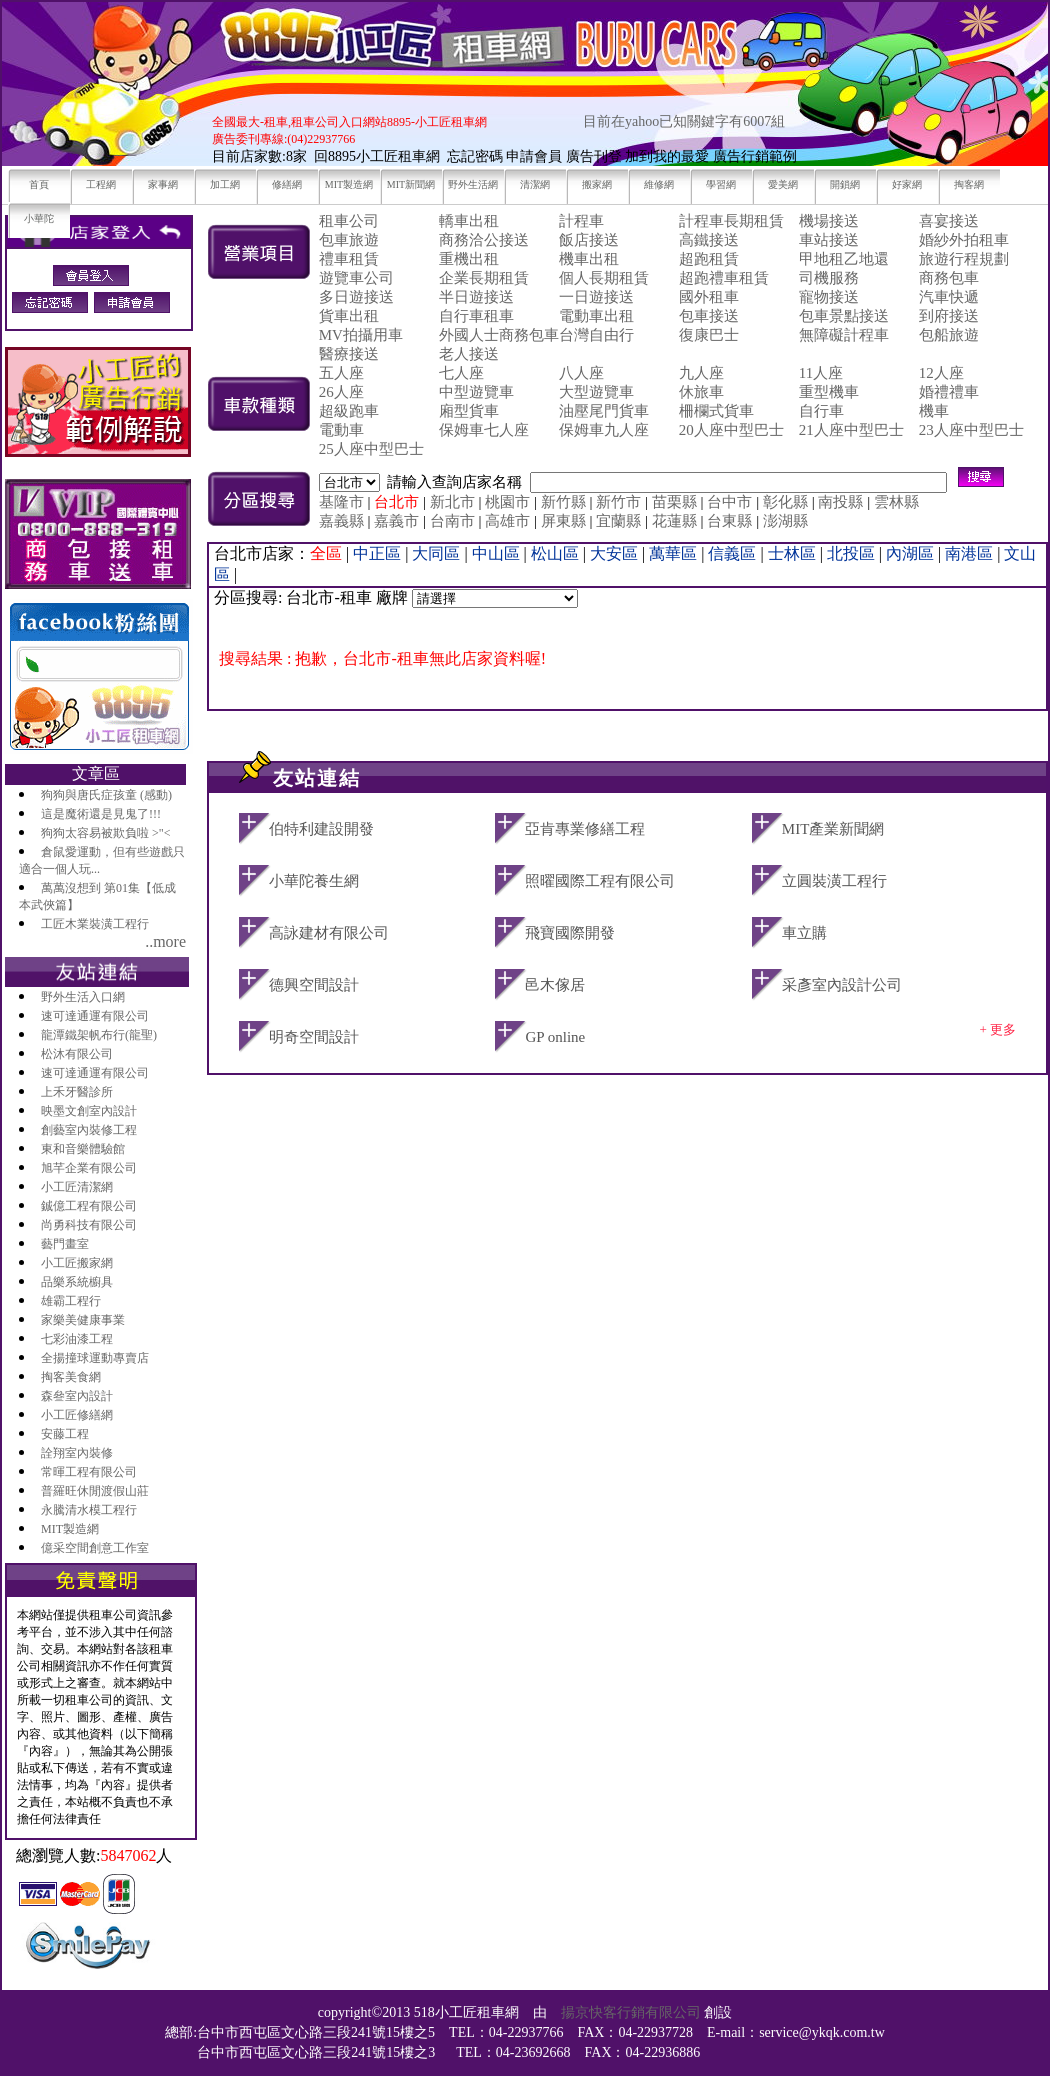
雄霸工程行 (71, 1301)
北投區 (853, 553)
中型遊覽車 (476, 392)
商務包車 (949, 278)
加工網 (225, 184)
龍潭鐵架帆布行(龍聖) (99, 1035)
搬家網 (597, 184)
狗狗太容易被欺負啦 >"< (105, 833)
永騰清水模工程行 (89, 1510)
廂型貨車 (469, 411)
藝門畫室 (65, 1244)
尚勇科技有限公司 (89, 1225)
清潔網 (535, 184)
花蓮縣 (674, 521)
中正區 (379, 553)
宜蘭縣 (618, 521)
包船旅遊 (949, 335)
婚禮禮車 (949, 392)
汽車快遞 (949, 297)
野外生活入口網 (83, 997)
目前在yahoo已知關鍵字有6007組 (684, 121)
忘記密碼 (475, 156)
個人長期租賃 (604, 278)
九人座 (701, 373)
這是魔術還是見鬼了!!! (101, 814)
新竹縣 (563, 502)
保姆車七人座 (484, 430)
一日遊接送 (596, 297)
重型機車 (829, 392)
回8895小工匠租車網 (379, 156)
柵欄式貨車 (716, 411)
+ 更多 (997, 1029)
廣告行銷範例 (755, 156)
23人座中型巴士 (971, 430)
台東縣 (729, 521)
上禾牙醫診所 (77, 1092)
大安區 (616, 553)
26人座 (341, 392)
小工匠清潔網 (77, 1187)
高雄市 (507, 521)
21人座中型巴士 (851, 430)
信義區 (734, 553)
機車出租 (589, 259)
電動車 (341, 430)
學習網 (721, 184)
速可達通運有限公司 (95, 1016)
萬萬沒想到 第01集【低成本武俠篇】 (97, 896)
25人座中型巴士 (371, 449)
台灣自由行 (596, 335)
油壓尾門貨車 (604, 411)
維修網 (659, 184)
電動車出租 (596, 316)
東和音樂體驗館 (83, 1149)
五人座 (341, 373)
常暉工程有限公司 (89, 1472)
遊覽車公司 (356, 278)
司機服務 (829, 278)
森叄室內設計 (77, 1396)
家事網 (163, 184)
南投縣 (840, 502)
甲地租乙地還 (844, 259)
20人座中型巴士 (731, 430)
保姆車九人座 (604, 430)
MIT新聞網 (411, 184)
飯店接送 (589, 240)
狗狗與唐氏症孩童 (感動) (106, 795)
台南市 (452, 521)
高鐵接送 (709, 240)
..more (165, 941)
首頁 (39, 184)
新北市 (452, 502)
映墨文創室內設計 (89, 1111)
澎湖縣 (785, 521)
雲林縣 (896, 502)
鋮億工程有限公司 (89, 1206)
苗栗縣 (674, 502)
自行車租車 (476, 316)
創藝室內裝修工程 (89, 1130)
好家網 (907, 184)
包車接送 (709, 316)
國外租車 (709, 297)
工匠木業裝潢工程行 (95, 924)
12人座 (941, 373)
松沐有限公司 (77, 1054)
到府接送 (949, 316)
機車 (934, 411)
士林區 (794, 553)
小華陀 (39, 218)
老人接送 (469, 354)
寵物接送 (829, 297)
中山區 (498, 553)
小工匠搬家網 (77, 1263)
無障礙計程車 (844, 335)
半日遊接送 (476, 297)
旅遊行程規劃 (964, 259)
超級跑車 (349, 411)
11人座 (821, 373)
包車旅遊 (349, 240)
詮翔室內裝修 (77, 1453)
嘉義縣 (341, 521)
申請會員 (534, 156)
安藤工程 (65, 1434)
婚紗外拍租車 (964, 240)
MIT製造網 (349, 184)
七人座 (461, 373)
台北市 (396, 502)
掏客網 (969, 184)
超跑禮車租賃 (724, 278)
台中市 (729, 502)
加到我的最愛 (667, 156)
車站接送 (829, 240)
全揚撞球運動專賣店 (95, 1358)
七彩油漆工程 (77, 1339)
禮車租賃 (349, 259)
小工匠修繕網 (77, 1415)
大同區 (438, 553)
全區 (326, 553)
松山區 (557, 553)
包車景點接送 (844, 316)
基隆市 (341, 502)
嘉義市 (396, 521)
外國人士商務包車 (499, 335)
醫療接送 (349, 354)
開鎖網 (845, 184)
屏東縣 (563, 521)
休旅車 (701, 392)
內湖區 (912, 553)
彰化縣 (785, 502)
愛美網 (783, 184)
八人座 (581, 373)
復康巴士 (709, 335)
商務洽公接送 (484, 240)
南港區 (971, 553)
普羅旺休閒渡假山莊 (95, 1491)
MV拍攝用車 (361, 335)
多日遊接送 (356, 297)
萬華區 (675, 553)
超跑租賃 (709, 259)
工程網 (101, 184)
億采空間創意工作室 (95, 1548)
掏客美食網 (71, 1377)
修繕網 (287, 184)
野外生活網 (473, 184)
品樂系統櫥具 (77, 1282)
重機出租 (469, 259)
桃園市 (507, 502)
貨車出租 (349, 316)
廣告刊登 (594, 156)
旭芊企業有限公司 (89, 1168)
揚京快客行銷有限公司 (631, 2012)
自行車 (821, 411)
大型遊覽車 (596, 392)
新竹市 (618, 502)
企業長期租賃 (484, 278)
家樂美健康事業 (83, 1320)
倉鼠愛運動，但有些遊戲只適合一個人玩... (102, 860)
